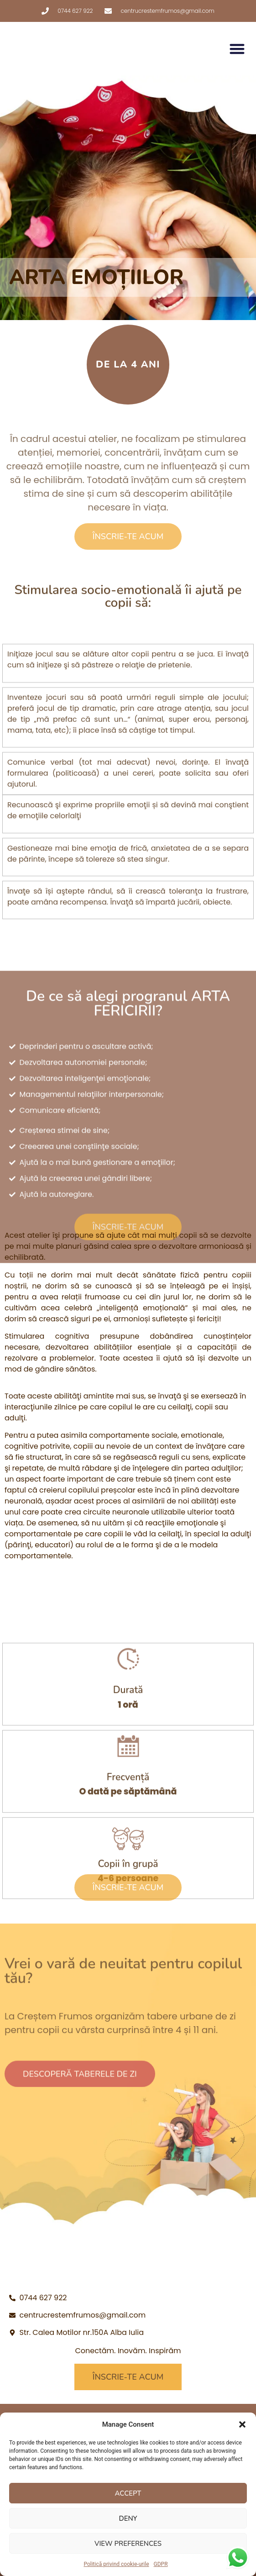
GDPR (161, 2564)
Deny (128, 2518)
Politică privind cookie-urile (116, 2564)
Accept (128, 2493)
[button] (242, 2424)
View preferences (128, 2543)
